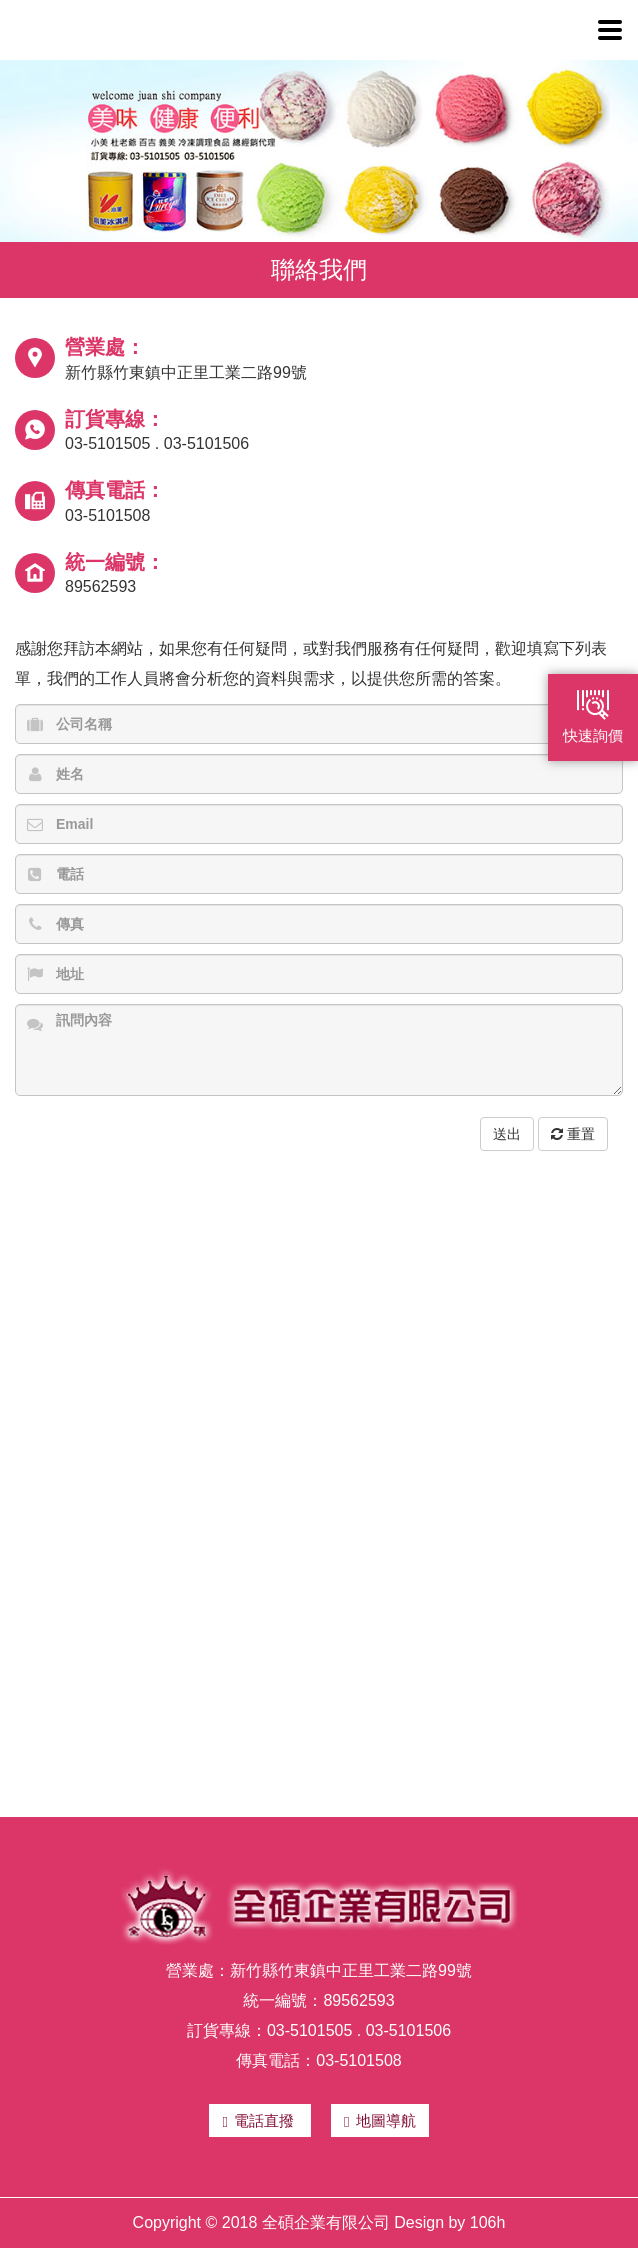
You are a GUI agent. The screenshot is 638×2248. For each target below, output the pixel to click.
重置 (573, 1134)
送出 (507, 1134)
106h (488, 2222)
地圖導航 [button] (379, 2121)
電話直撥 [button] (260, 2121)
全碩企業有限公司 (170, 30)
